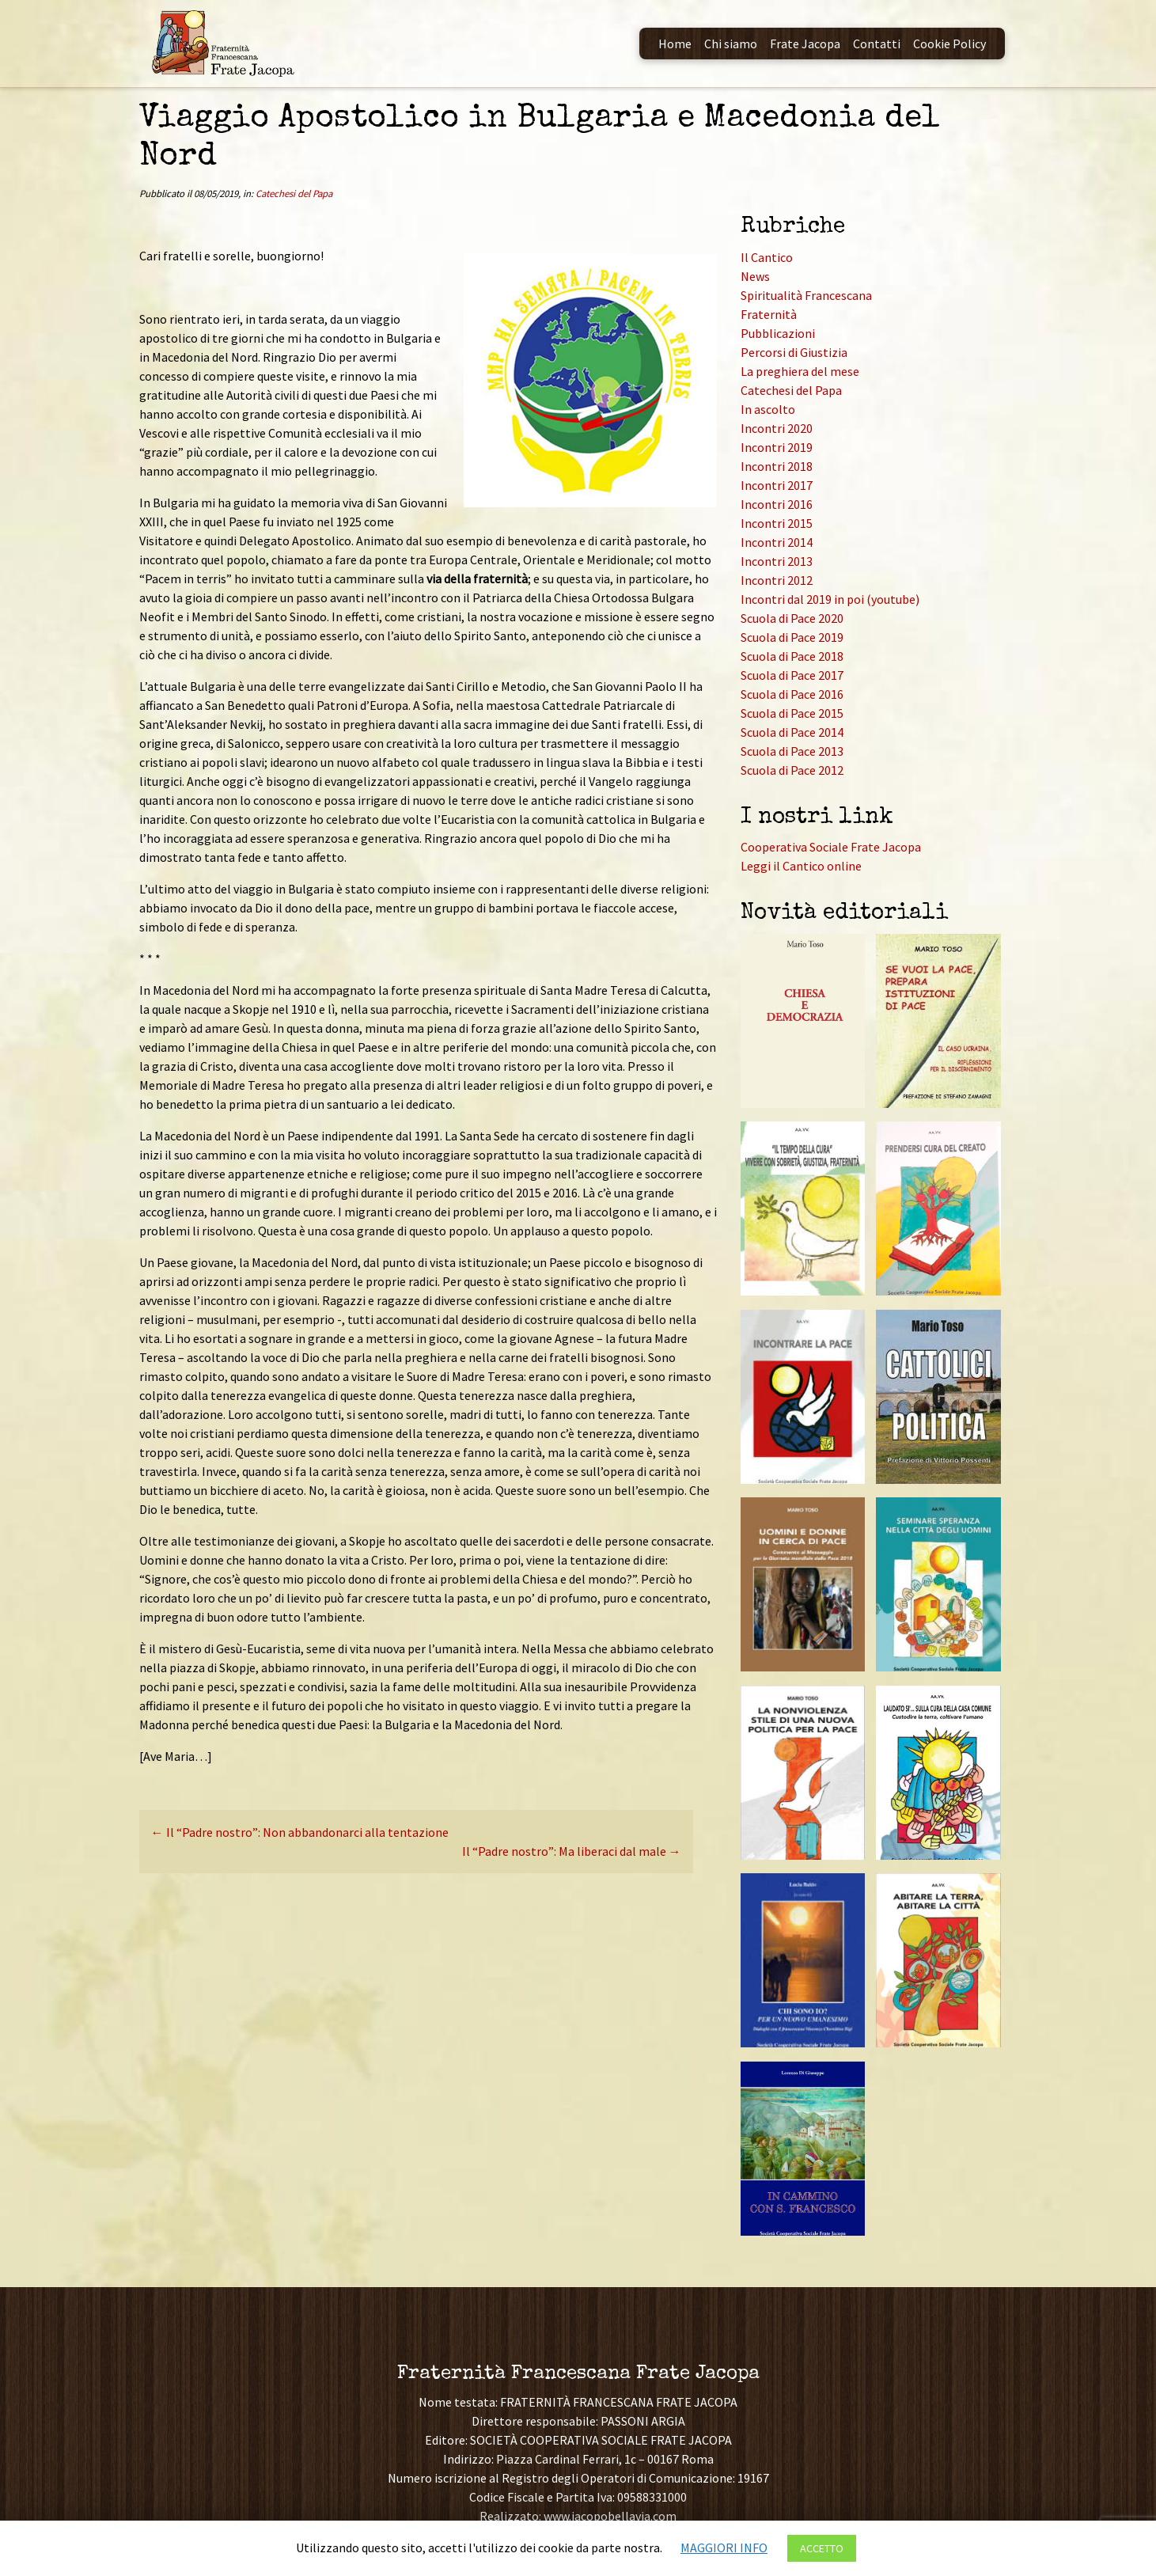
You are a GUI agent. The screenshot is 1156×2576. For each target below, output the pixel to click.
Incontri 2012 (777, 580)
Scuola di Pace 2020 (792, 618)
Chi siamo (730, 43)
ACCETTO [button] (821, 2548)
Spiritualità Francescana (806, 295)
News (755, 276)
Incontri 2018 (777, 466)
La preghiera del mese (800, 371)
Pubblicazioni (778, 333)
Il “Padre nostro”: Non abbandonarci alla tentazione (300, 1832)
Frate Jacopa (805, 43)
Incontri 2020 (777, 428)
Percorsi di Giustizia (794, 352)
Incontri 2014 (777, 542)
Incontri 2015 (777, 523)
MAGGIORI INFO (724, 2547)
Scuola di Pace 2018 (792, 656)
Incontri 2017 (777, 485)
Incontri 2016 (777, 504)
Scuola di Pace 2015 (792, 713)
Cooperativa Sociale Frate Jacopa (831, 847)
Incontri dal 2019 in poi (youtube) (830, 599)
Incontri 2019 (777, 447)
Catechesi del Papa (294, 193)
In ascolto (768, 409)
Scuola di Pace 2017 (792, 675)
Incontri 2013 (777, 561)
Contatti (876, 43)
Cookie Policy (949, 43)
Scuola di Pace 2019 (792, 637)
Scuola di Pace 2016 (792, 694)
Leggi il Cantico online (801, 866)
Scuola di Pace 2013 (792, 751)
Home (675, 43)
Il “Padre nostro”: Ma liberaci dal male (571, 1851)
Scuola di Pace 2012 (792, 770)
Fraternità (769, 314)
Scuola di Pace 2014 (792, 732)
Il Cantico (767, 257)
